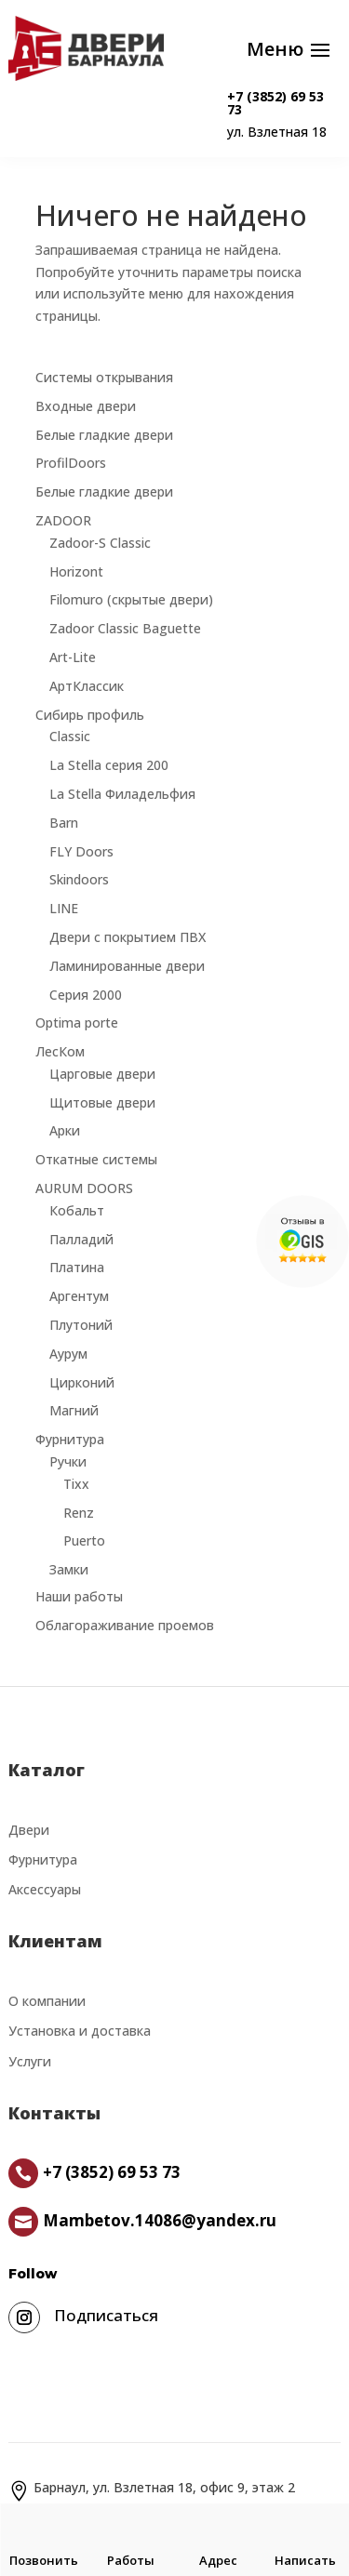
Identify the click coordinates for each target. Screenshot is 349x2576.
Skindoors (79, 879)
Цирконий (81, 1382)
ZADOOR (63, 520)
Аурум (68, 1353)
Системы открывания (104, 377)
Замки (68, 1569)
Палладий (81, 1239)
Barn (63, 822)
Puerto (84, 1540)
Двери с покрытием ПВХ (127, 937)
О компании (47, 2001)
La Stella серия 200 (108, 765)
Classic (69, 736)
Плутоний (81, 1325)
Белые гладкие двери (104, 435)
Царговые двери (102, 1073)
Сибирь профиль (89, 715)
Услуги (29, 2061)
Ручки (68, 1461)
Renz (78, 1512)
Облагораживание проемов (124, 1625)
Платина (76, 1267)
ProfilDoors (70, 462)
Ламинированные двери (127, 966)
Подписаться (106, 2315)
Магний (74, 1410)
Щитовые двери (102, 1102)
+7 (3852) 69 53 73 (275, 102)
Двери (28, 1830)
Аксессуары (44, 1889)
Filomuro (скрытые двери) (131, 599)
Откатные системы (96, 1159)
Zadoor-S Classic (100, 542)
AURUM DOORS (84, 1188)
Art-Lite (72, 657)
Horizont (76, 571)
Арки (64, 1130)
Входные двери (85, 406)
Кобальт (76, 1210)
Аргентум (79, 1296)
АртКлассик (86, 686)
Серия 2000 (85, 994)
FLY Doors (81, 851)
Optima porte (76, 1022)
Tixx (76, 1484)
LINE (63, 908)
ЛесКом (60, 1051)
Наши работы (79, 1596)
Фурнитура (69, 1439)
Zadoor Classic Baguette (125, 628)
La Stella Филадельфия (122, 794)
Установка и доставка (79, 2030)
